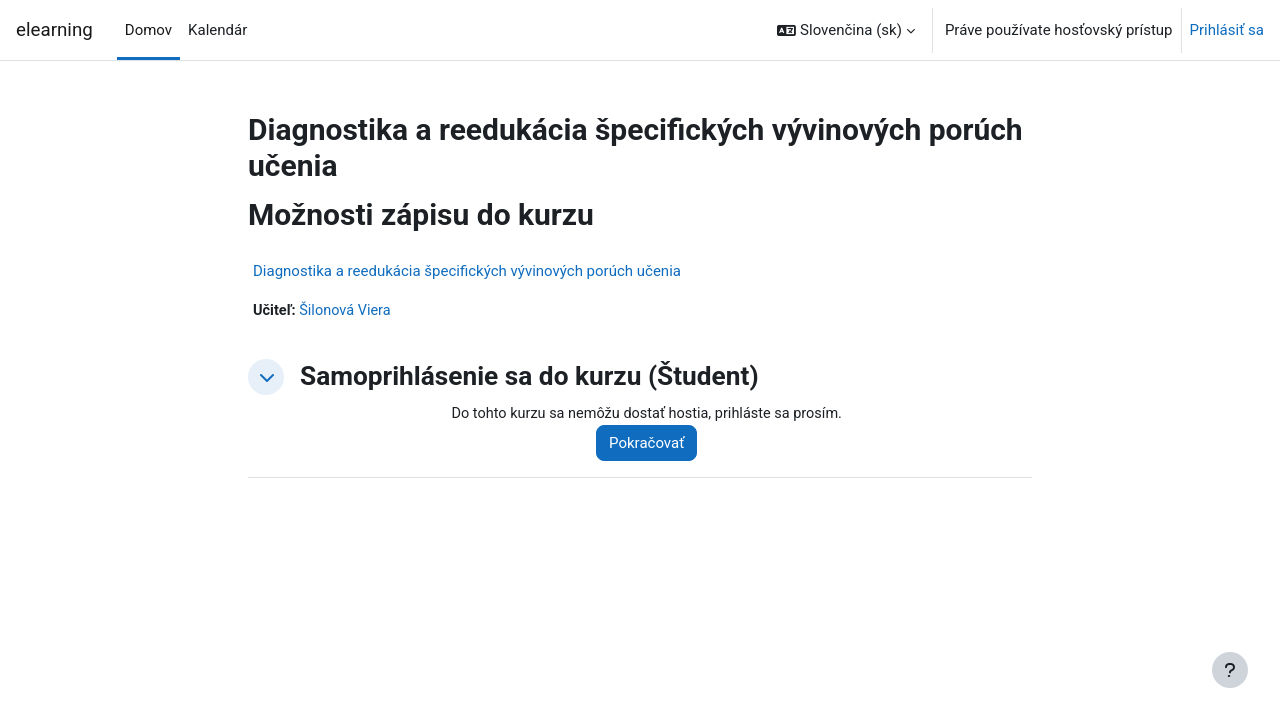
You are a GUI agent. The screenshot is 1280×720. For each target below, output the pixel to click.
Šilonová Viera (348, 311)
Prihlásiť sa (1227, 30)
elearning (54, 30)
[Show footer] (1230, 670)
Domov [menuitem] (148, 30)
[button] (846, 30)
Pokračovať (653, 444)
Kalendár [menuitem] (217, 30)
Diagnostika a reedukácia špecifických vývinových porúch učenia (467, 271)
